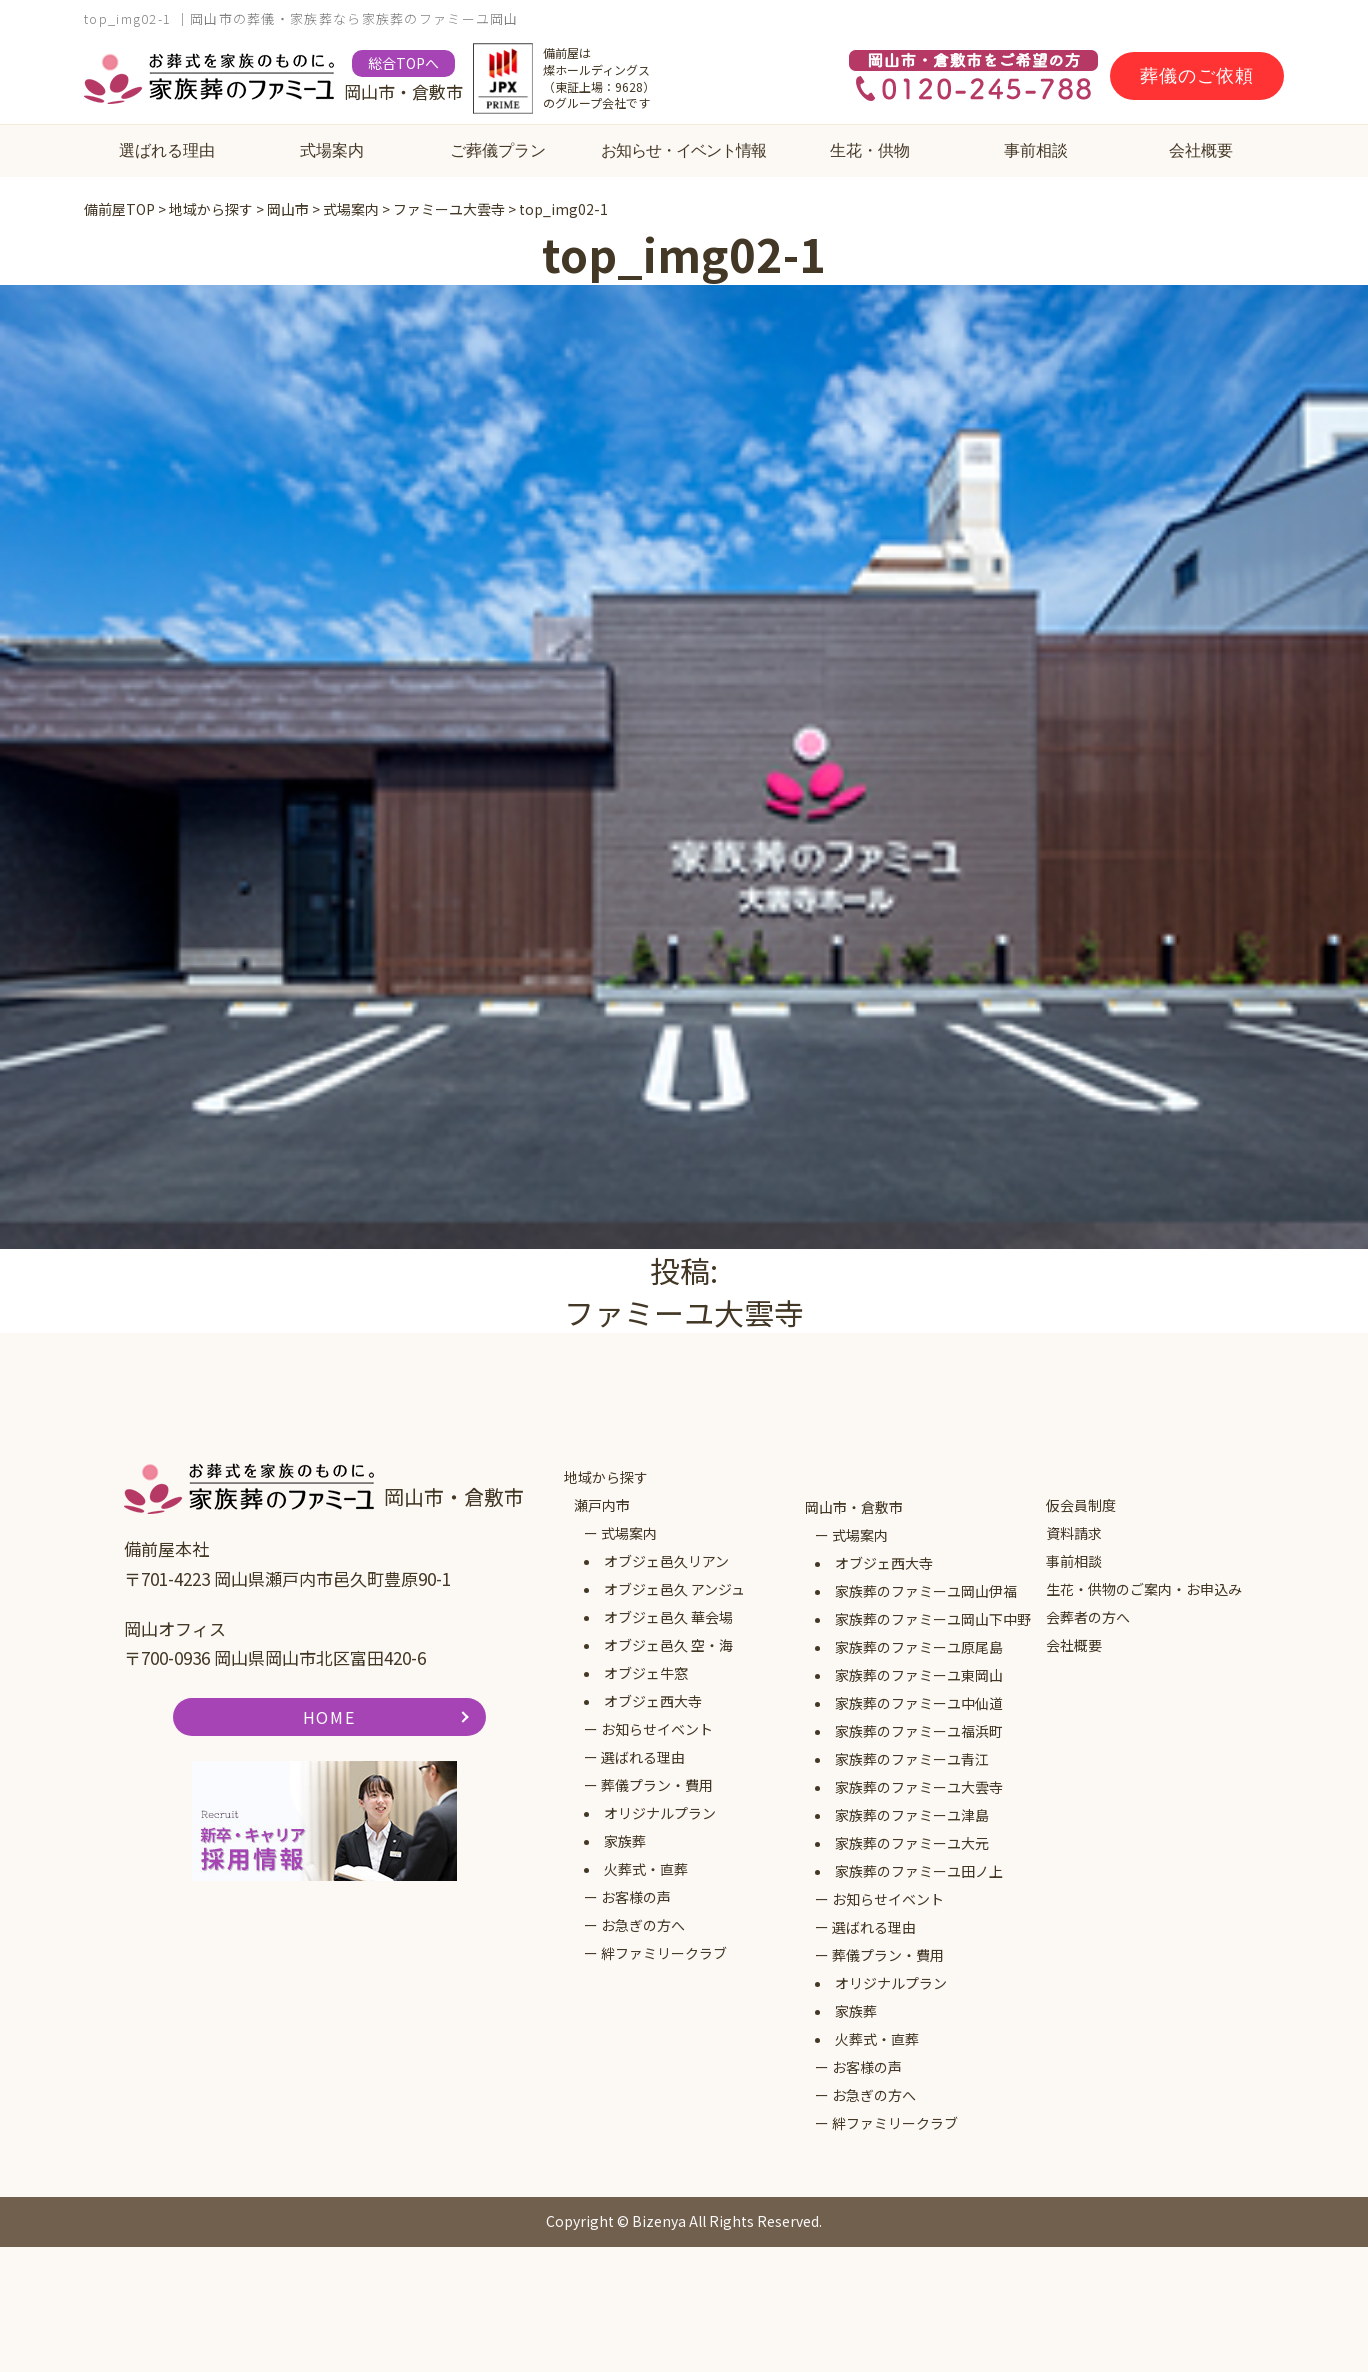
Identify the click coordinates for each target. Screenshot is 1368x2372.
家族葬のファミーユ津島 (912, 1815)
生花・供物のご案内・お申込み (1144, 1589)
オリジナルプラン (660, 1813)
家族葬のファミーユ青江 (912, 1759)
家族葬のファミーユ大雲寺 (919, 1787)
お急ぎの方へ (643, 1925)
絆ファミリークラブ (664, 1953)
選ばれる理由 (167, 150)
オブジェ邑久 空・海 (668, 1645)
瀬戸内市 (602, 1505)
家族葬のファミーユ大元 (912, 1843)
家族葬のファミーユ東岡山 (919, 1675)
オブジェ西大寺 (653, 1701)
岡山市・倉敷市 (854, 1507)
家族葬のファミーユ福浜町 (919, 1731)
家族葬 (625, 1841)
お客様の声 (636, 1897)
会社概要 (1201, 150)
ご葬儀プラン (498, 150)
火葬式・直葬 (646, 1869)
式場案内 (332, 150)
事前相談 (1036, 150)
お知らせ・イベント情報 (683, 150)
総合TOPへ (403, 63)
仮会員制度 (1081, 1505)
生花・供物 (870, 150)
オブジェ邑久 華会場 (668, 1617)
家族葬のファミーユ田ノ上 (919, 1871)
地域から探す (606, 1477)
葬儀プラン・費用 (657, 1785)
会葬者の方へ (1088, 1617)
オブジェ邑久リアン (666, 1561)
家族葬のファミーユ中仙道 (919, 1703)
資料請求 (1074, 1533)
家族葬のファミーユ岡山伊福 (926, 1591)
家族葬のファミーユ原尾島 (919, 1647)
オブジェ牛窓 (646, 1673)
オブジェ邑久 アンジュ (674, 1589)
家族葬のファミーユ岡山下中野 (933, 1619)
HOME (329, 1717)
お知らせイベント (657, 1729)
